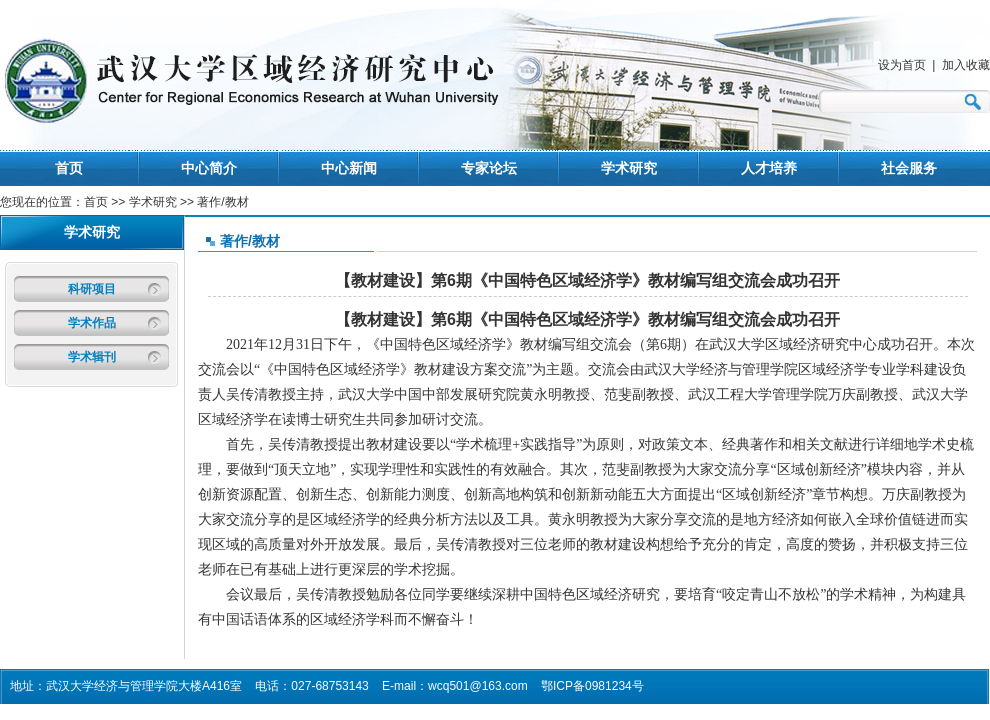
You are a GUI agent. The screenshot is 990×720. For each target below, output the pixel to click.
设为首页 (902, 65)
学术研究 (629, 168)
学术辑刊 (92, 357)
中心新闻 (349, 168)
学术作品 (92, 323)
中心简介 (209, 168)
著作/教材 (250, 241)
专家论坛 (489, 168)
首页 (69, 168)
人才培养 (769, 168)
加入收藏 (966, 65)
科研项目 (92, 289)
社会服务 (909, 168)
